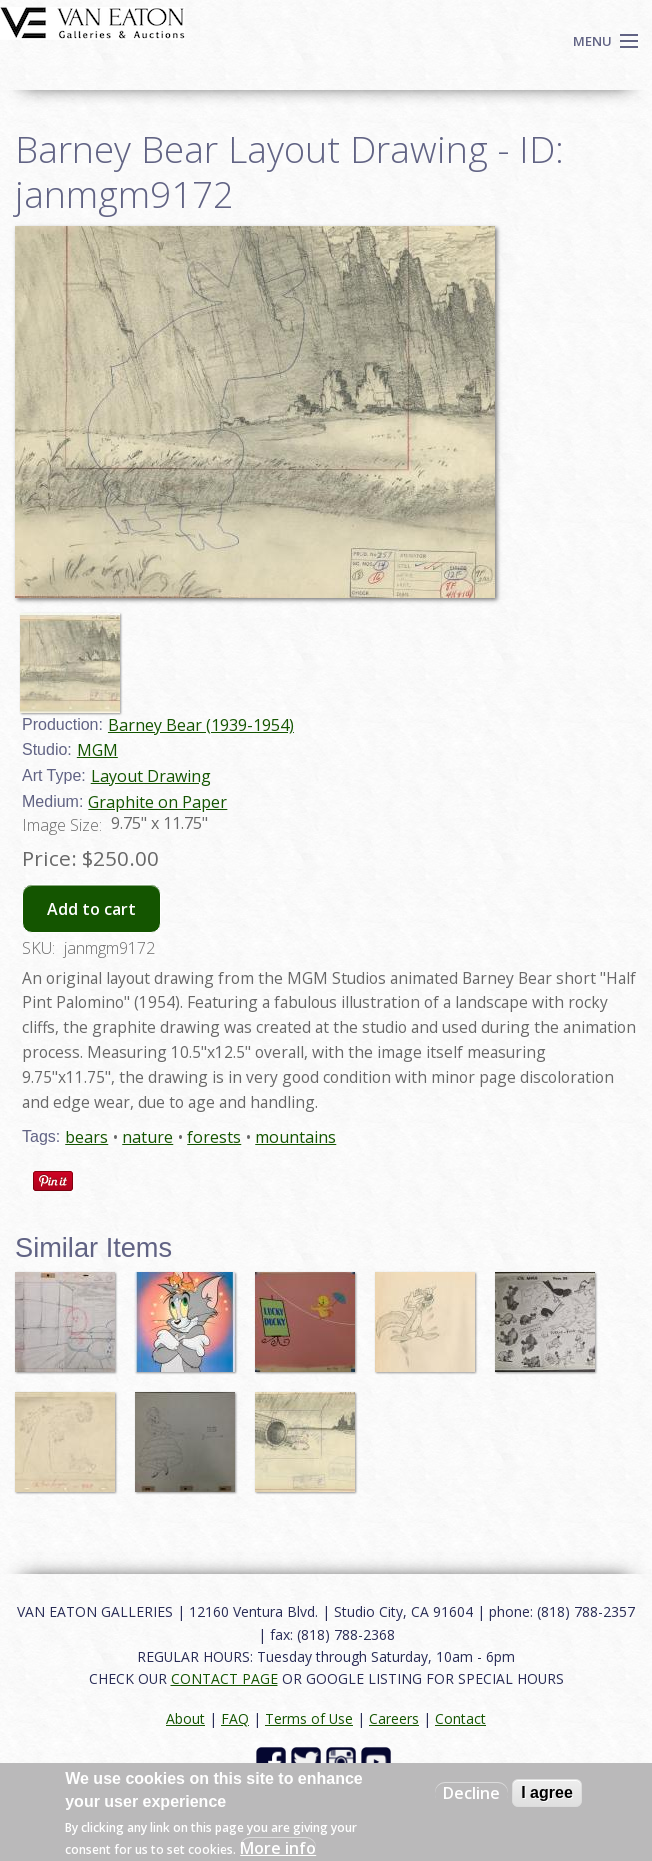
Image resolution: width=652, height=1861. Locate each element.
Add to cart (91, 909)
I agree (547, 1792)
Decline (471, 1793)
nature (147, 1137)
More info (278, 1848)
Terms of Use (309, 1718)
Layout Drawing (151, 776)
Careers (394, 1718)
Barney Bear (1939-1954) (201, 725)
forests (214, 1137)
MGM (97, 750)
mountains (295, 1137)
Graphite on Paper (157, 802)
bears (86, 1137)
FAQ (235, 1718)
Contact (460, 1718)
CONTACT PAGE (224, 1678)
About (185, 1718)
